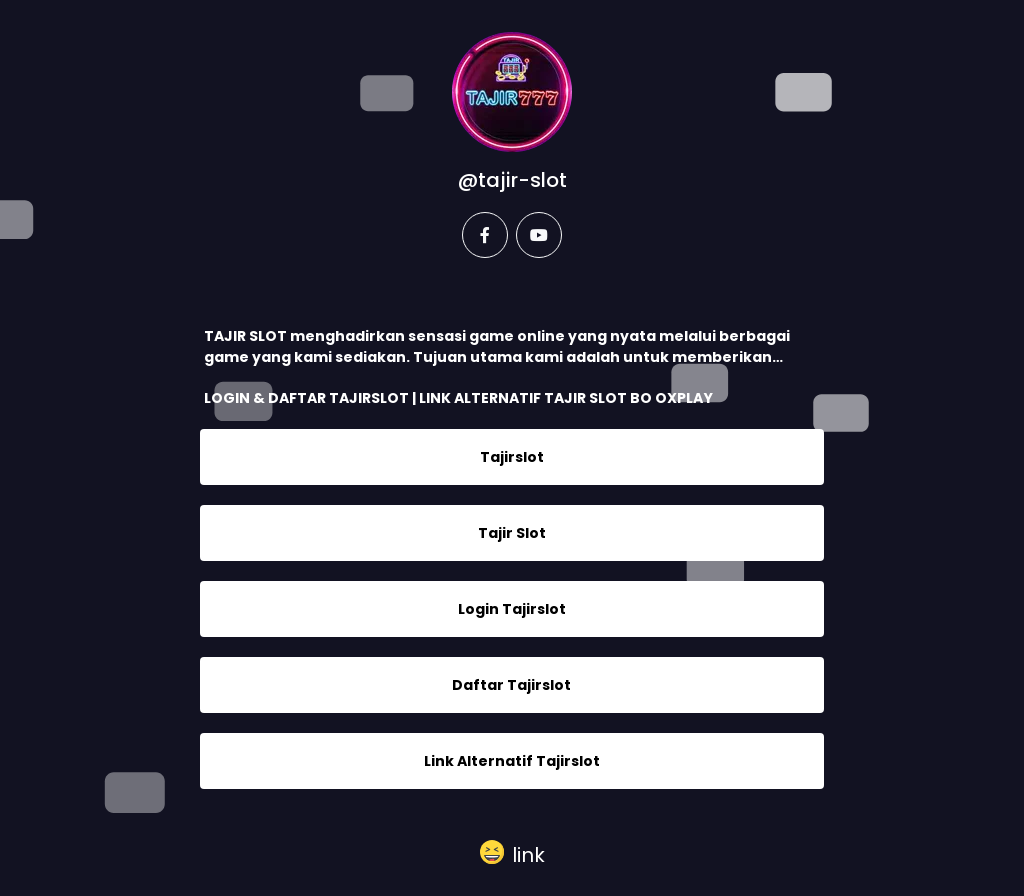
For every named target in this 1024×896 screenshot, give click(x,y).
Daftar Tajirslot (511, 685)
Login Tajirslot (512, 609)
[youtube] (539, 235)
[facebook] (485, 235)
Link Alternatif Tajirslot (512, 761)
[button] (512, 852)
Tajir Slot (512, 533)
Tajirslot (512, 457)
